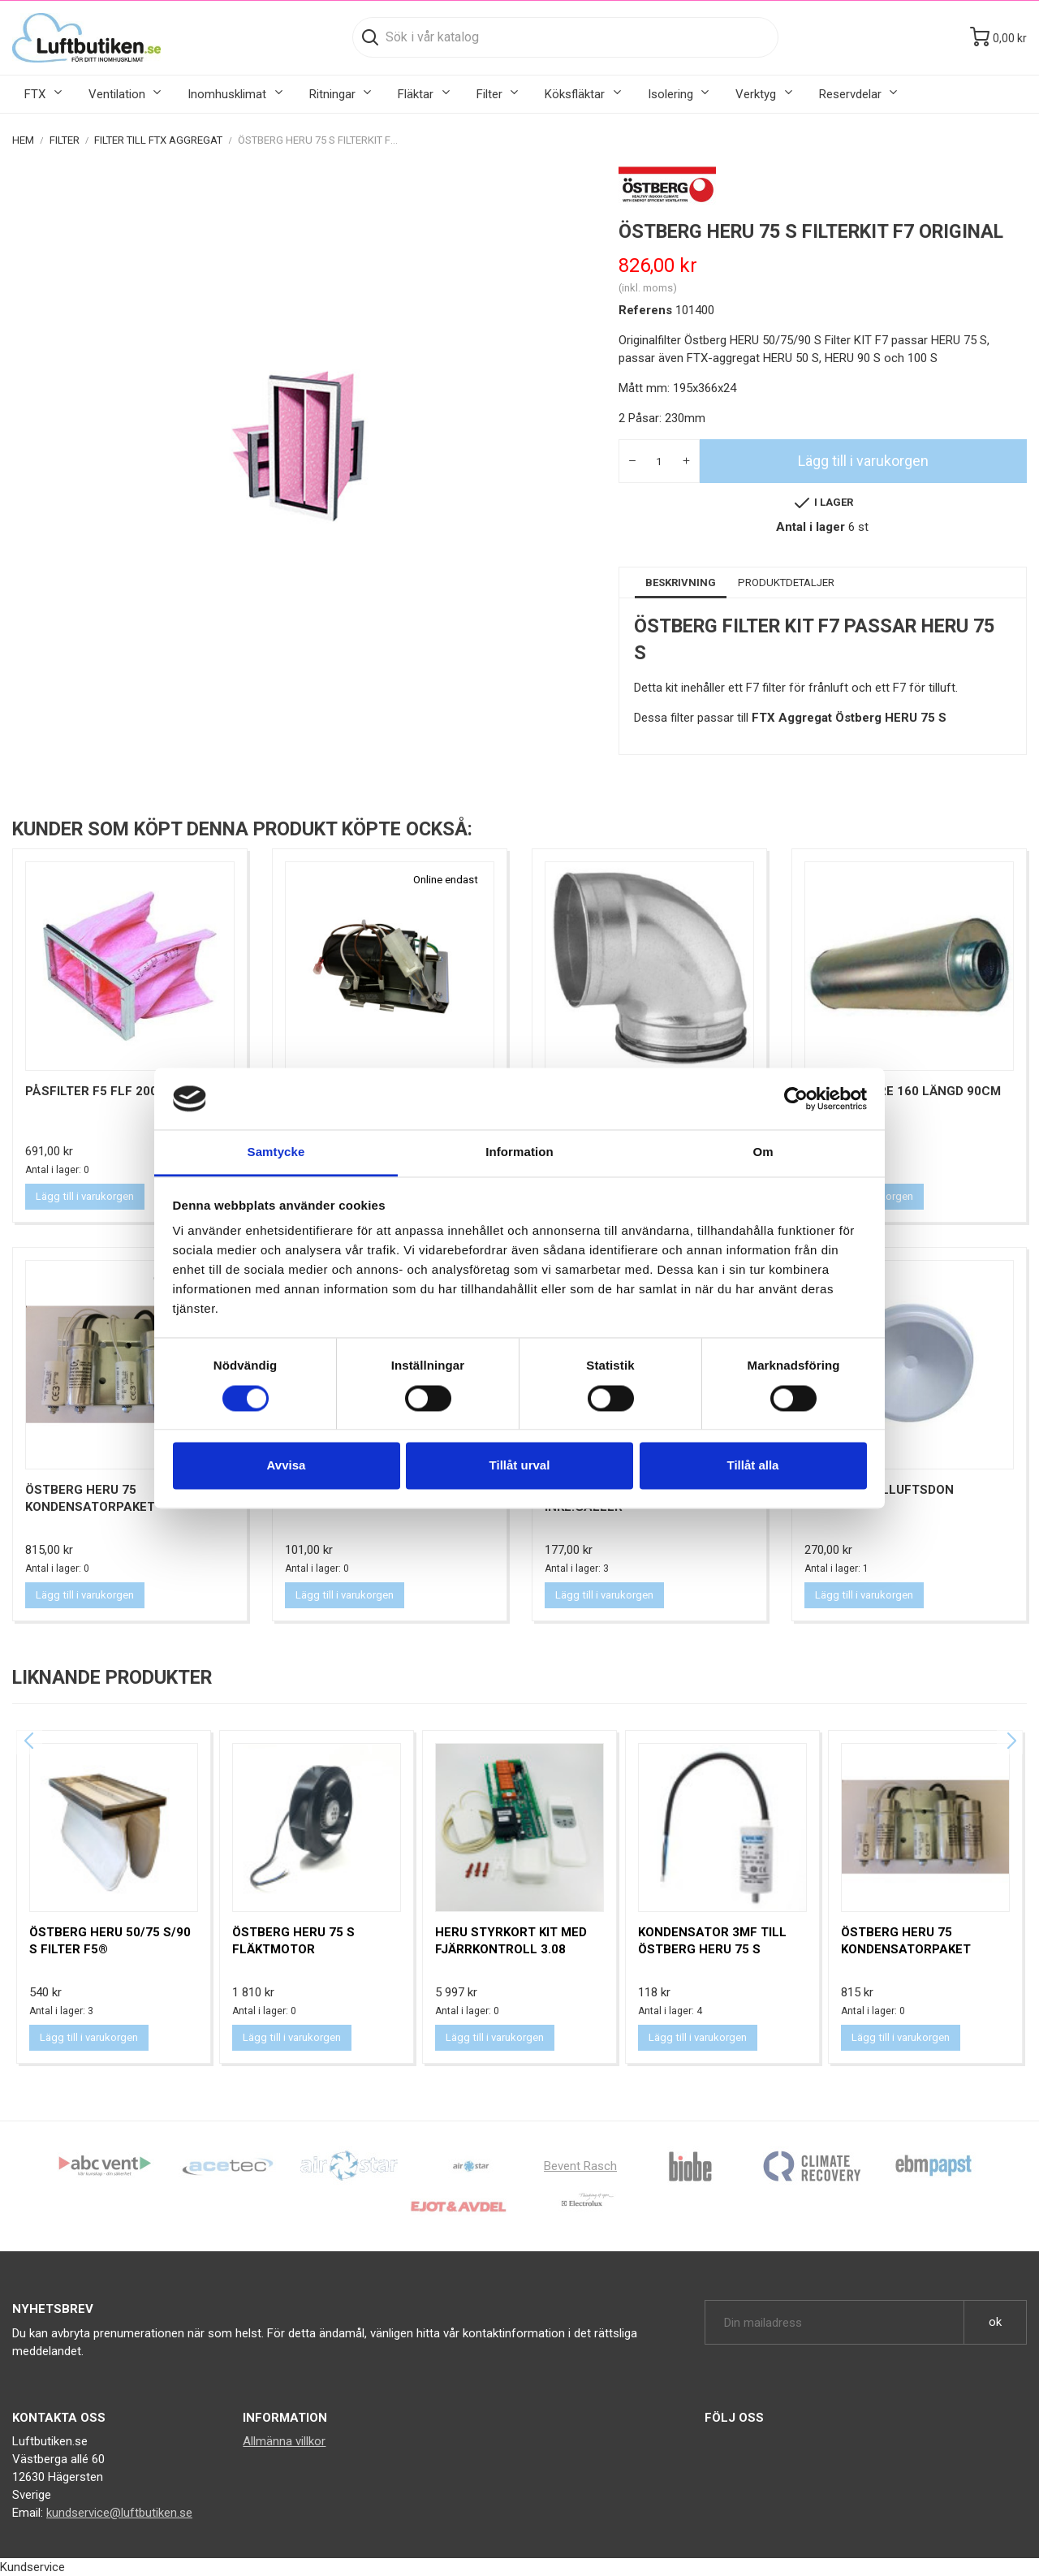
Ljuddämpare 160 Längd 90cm (902, 1091)
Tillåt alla (753, 1466)
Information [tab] (519, 1152)
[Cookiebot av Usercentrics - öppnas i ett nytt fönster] (796, 1098)
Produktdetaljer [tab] (786, 582)
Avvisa (286, 1466)
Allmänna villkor (284, 2441)
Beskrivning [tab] (680, 582)
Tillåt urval (519, 1466)
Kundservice (32, 2567)
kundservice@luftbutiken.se (119, 2512)
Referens (645, 310)
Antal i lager (810, 527)
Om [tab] (762, 1152)
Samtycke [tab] (276, 1152)
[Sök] (565, 37)
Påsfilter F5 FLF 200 (91, 1091)
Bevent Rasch (580, 2166)
